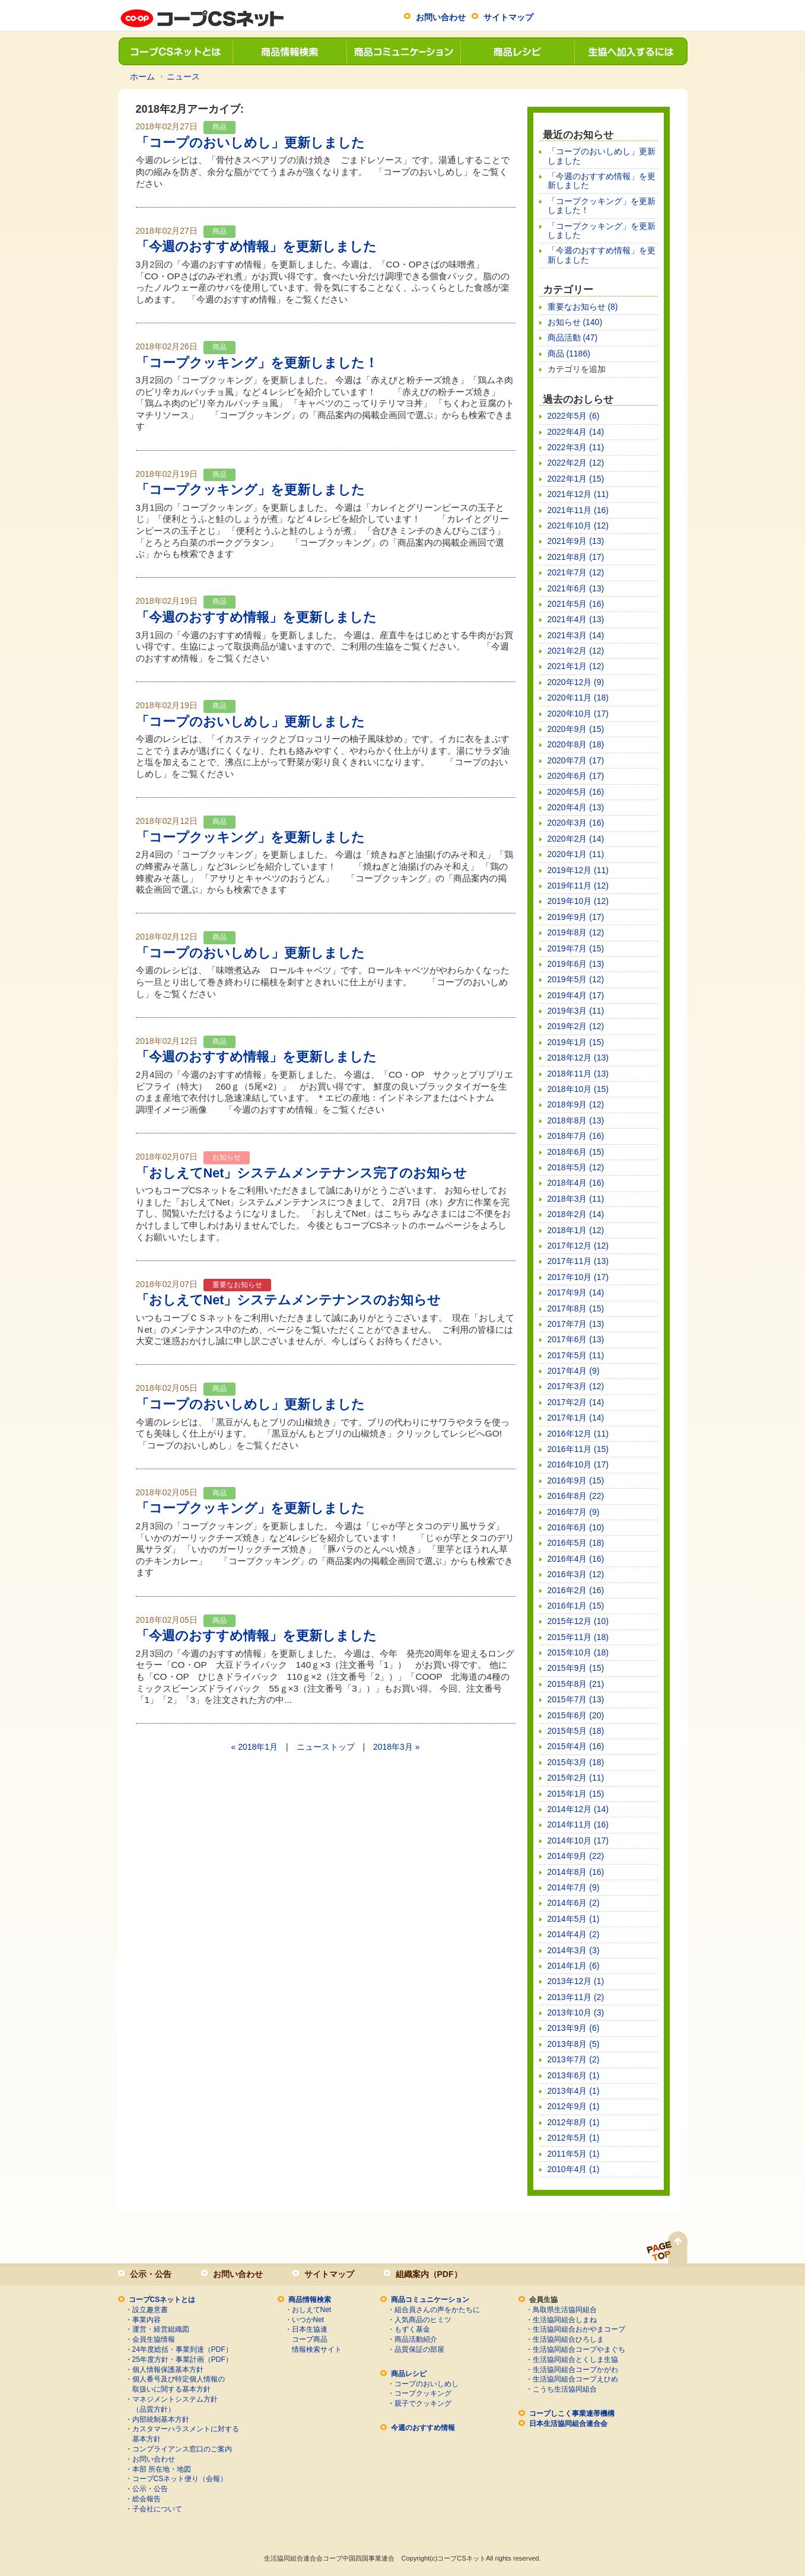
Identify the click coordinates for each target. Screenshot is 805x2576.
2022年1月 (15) (576, 478)
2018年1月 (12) (576, 1230)
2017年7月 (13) (576, 1324)
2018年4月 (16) (576, 1182)
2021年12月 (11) (578, 494)
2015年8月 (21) (576, 1684)
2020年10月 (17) (578, 713)
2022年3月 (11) (576, 447)
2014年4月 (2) (574, 1934)
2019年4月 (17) (576, 995)
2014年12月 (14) (578, 1809)
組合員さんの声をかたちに (437, 2310)
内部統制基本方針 (160, 2419)
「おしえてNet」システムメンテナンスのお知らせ (288, 1299)
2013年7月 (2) (574, 2059)
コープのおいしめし (426, 2384)
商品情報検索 (289, 51)
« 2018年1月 (254, 1747)
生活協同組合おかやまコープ (579, 2329)
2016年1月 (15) (576, 1605)
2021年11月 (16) (578, 510)
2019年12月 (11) (578, 870)
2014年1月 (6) (574, 1965)
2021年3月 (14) (576, 635)
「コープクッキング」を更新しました (250, 489)
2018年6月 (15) (576, 1152)
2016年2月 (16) (576, 1590)
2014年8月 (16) (576, 1872)
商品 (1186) (569, 353)
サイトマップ (508, 17)
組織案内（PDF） (429, 2274)
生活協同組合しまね (565, 2320)
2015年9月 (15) (576, 1668)
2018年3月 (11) (576, 1198)
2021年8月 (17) (576, 557)
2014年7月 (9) (574, 1887)
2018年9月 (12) (576, 1104)
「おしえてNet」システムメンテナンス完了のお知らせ (301, 1173)
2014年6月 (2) (574, 1903)
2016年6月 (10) (576, 1527)
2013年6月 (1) (574, 2075)
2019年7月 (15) (576, 948)
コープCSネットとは (175, 51)
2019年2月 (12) (576, 1026)
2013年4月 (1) (574, 2091)
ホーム (142, 76)
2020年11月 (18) (578, 697)
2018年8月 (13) (576, 1120)
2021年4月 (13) (576, 619)
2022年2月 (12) (576, 462)
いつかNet (308, 2320)
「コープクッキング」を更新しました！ (257, 362)
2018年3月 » (396, 1747)
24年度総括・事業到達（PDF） (182, 2349)
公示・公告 (150, 2274)
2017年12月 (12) (578, 1245)
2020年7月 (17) (576, 760)
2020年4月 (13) (576, 807)
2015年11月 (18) (578, 1637)
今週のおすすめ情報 (423, 2428)
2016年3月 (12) (576, 1574)
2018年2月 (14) (576, 1214)
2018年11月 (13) (578, 1073)
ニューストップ (326, 1747)
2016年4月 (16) (576, 1559)
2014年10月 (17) (578, 1840)
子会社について (157, 2509)
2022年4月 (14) (576, 432)
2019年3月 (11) (576, 1010)
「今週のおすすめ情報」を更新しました (256, 246)
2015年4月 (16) (576, 1746)
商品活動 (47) (573, 337)
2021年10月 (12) (578, 525)
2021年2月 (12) (576, 650)
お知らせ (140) (575, 322)
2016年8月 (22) (576, 1496)
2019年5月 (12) (576, 979)
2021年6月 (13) (576, 588)
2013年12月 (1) (576, 1981)
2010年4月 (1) (574, 2169)
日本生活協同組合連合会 (568, 2423)
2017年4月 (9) (574, 1370)
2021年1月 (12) (576, 666)
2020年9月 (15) (576, 729)
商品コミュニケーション (403, 51)
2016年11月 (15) (578, 1449)
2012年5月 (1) (574, 2137)
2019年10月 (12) (578, 901)
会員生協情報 (153, 2339)
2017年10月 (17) (578, 1277)
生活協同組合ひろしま (568, 2339)
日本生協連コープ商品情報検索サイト (317, 2339)
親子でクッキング (422, 2403)
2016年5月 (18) (576, 1542)
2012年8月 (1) (574, 2122)
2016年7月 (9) (574, 1512)
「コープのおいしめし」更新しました (250, 142)
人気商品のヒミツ (422, 2320)
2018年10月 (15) (578, 1089)
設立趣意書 (150, 2310)
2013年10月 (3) (576, 2012)
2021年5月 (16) (576, 604)
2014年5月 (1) (574, 1919)
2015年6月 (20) (576, 1715)
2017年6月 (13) (576, 1339)
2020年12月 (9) (576, 682)
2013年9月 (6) (574, 2028)
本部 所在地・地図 (161, 2469)
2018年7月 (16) (576, 1136)
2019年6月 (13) (576, 964)
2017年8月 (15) (576, 1308)
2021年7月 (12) (576, 572)
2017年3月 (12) (576, 1386)
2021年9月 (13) (576, 541)
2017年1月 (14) (576, 1417)
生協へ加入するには (631, 51)
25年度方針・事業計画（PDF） (182, 2359)
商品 (219, 127)
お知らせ (226, 1157)
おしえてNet (312, 2310)
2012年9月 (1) (574, 2106)
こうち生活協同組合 (565, 2389)
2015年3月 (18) (576, 1762)
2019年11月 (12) (578, 885)
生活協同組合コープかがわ (575, 2369)
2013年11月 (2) (576, 1997)
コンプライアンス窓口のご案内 (182, 2449)
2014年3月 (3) (574, 1950)
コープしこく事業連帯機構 (572, 2413)
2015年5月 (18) (576, 1731)
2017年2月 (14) (576, 1402)
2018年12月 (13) (578, 1057)
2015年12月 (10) (578, 1621)
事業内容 (146, 2320)
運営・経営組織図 (160, 2329)
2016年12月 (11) (578, 1433)
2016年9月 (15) (576, 1480)
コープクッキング (422, 2393)
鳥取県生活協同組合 (565, 2310)
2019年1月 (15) (576, 1042)
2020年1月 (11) (576, 854)
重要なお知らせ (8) (583, 306)
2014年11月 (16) (578, 1824)
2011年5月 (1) (574, 2153)
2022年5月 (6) (574, 416)
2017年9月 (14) (576, 1292)
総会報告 (146, 2499)
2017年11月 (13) (578, 1261)
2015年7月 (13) (576, 1699)
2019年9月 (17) (576, 917)
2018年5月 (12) (576, 1167)
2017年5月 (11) (576, 1355)
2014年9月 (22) (576, 1856)
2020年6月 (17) (576, 776)
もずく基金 (412, 2329)
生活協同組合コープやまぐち (579, 2349)
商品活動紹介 (415, 2339)
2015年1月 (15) (576, 1793)
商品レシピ (517, 51)
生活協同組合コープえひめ (575, 2379)
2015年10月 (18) (578, 1652)
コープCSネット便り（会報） (180, 2479)
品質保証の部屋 (419, 2349)
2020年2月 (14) (576, 838)
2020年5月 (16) (576, 792)
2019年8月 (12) (576, 932)
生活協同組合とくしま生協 (575, 2359)
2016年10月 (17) (578, 1464)
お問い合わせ (441, 17)
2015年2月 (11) (576, 1777)
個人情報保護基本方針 (167, 2369)
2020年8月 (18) (576, 744)
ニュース (183, 76)
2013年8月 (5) (574, 2044)
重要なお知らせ (237, 1285)
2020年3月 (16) (576, 822)
